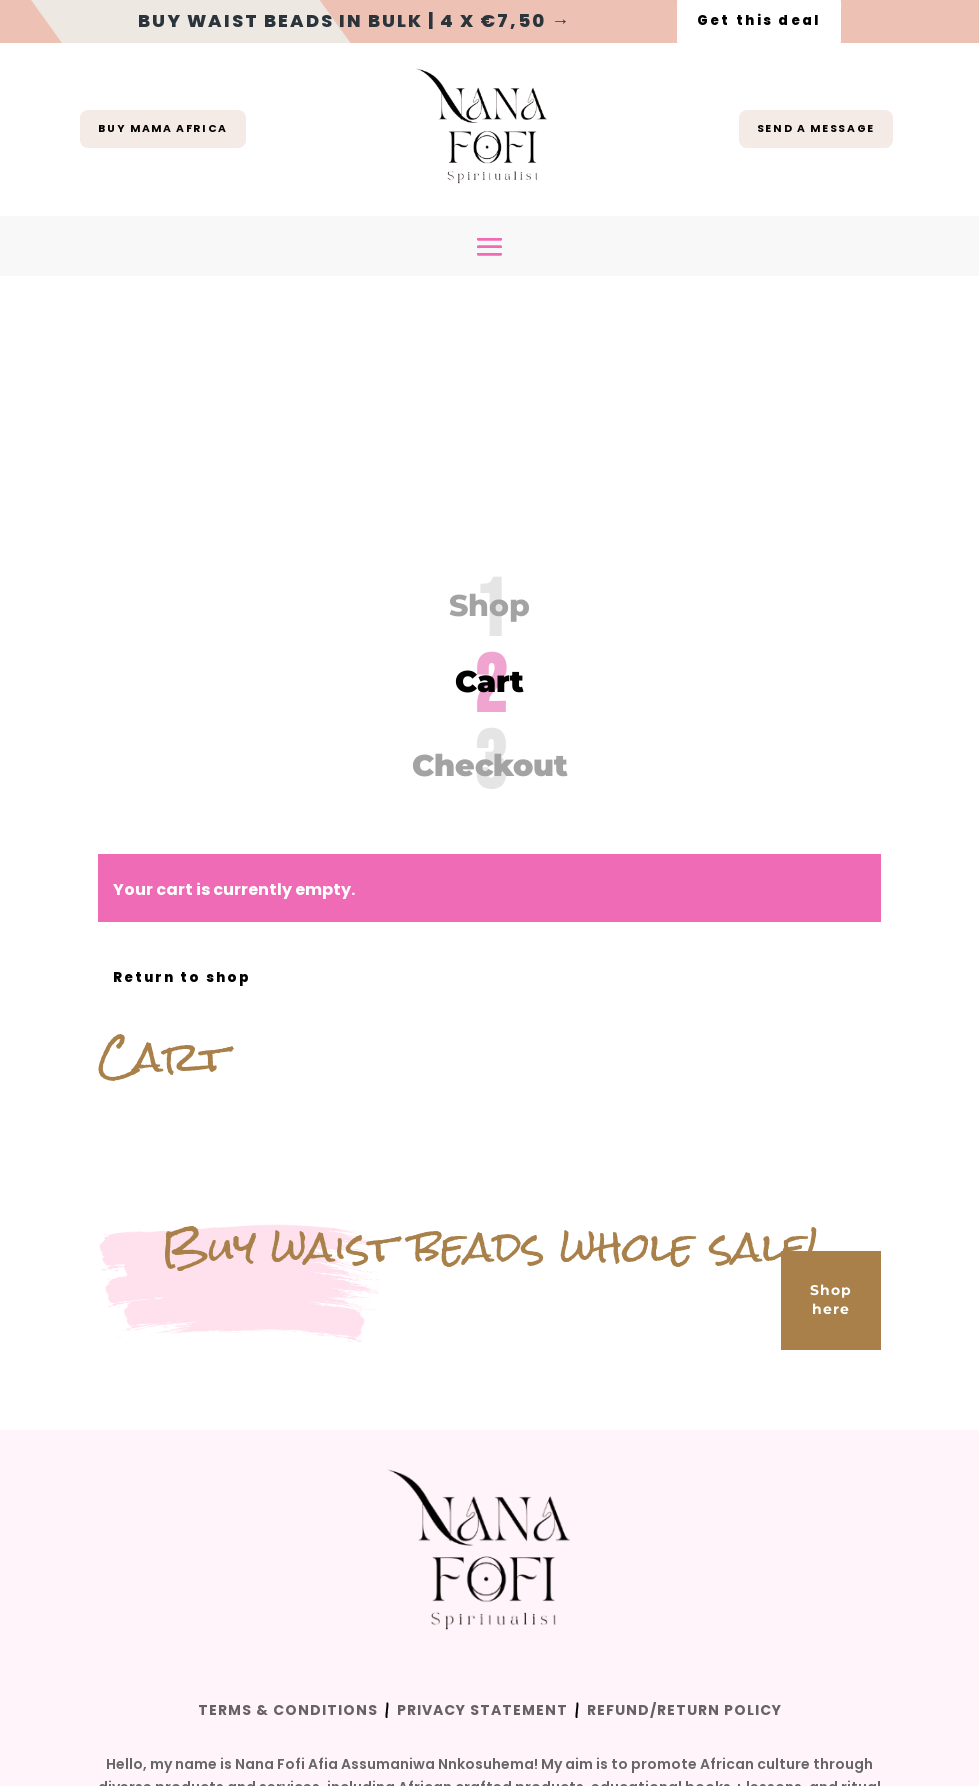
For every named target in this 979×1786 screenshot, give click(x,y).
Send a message (815, 129)
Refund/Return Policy (684, 1480)
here (658, 1581)
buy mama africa (163, 129)
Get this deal (759, 21)
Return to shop (185, 747)
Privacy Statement (482, 1480)
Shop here (831, 1069)
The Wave (423, 1619)
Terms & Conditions (288, 1480)
